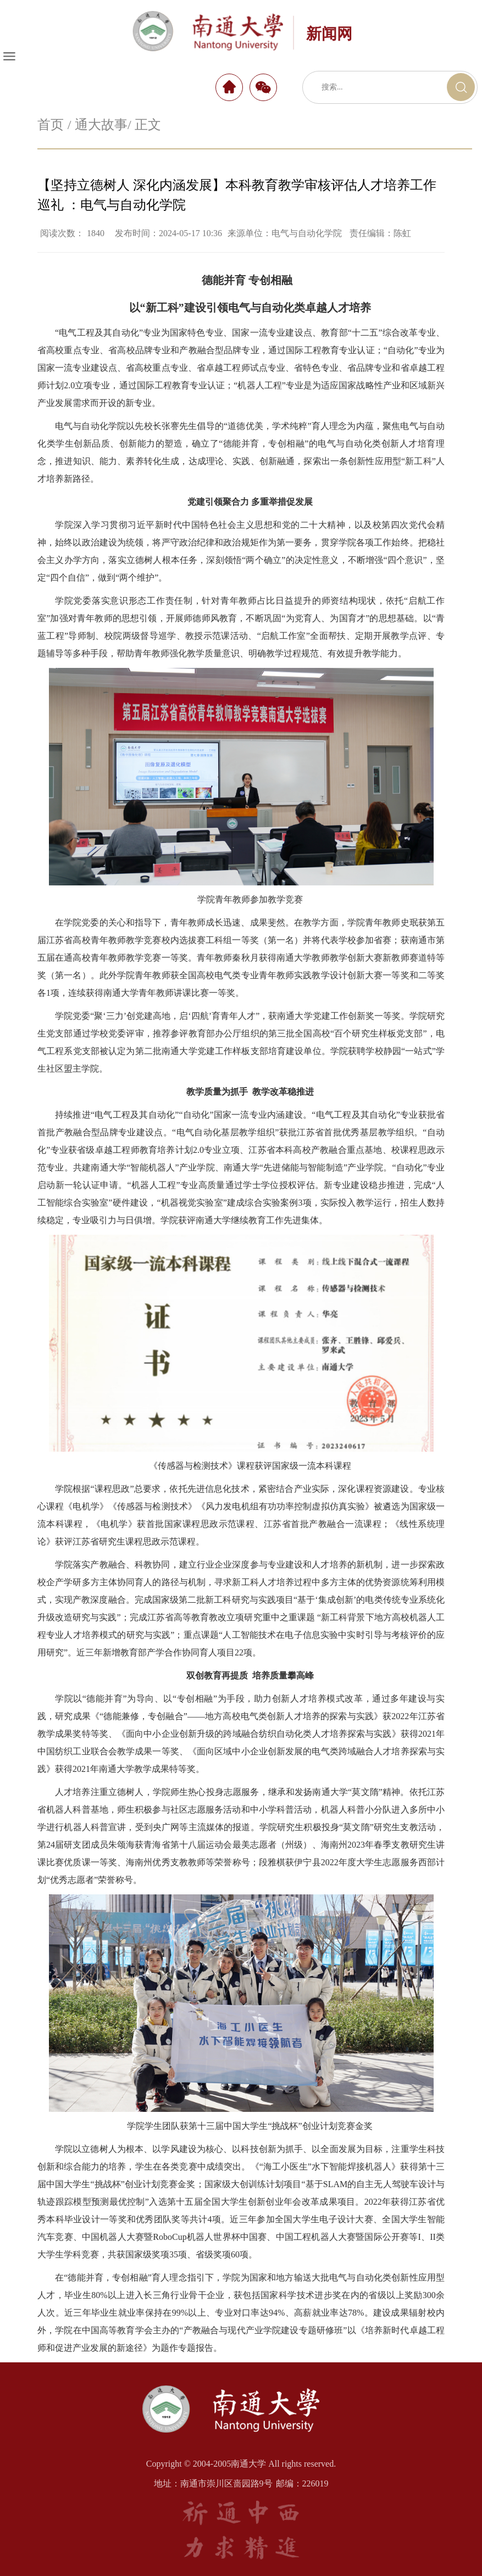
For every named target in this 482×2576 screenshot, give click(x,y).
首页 (50, 125)
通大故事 (101, 125)
